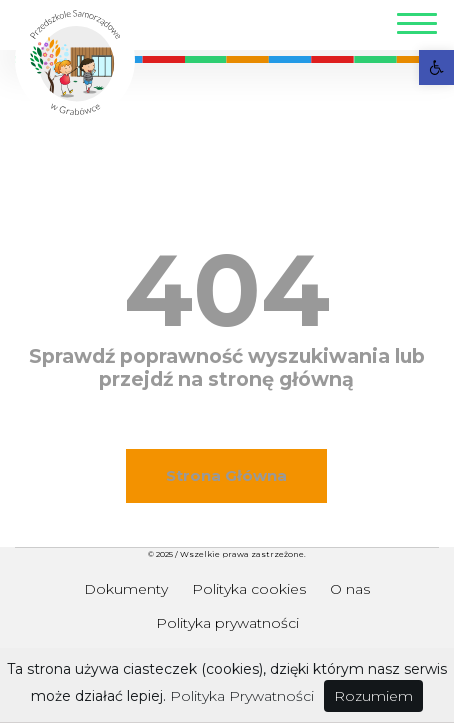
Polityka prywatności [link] (227, 623)
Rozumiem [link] (373, 696)
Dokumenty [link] (126, 589)
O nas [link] (350, 589)
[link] (436, 67)
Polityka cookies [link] (249, 589)
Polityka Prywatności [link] (242, 696)
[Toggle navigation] (417, 26)
